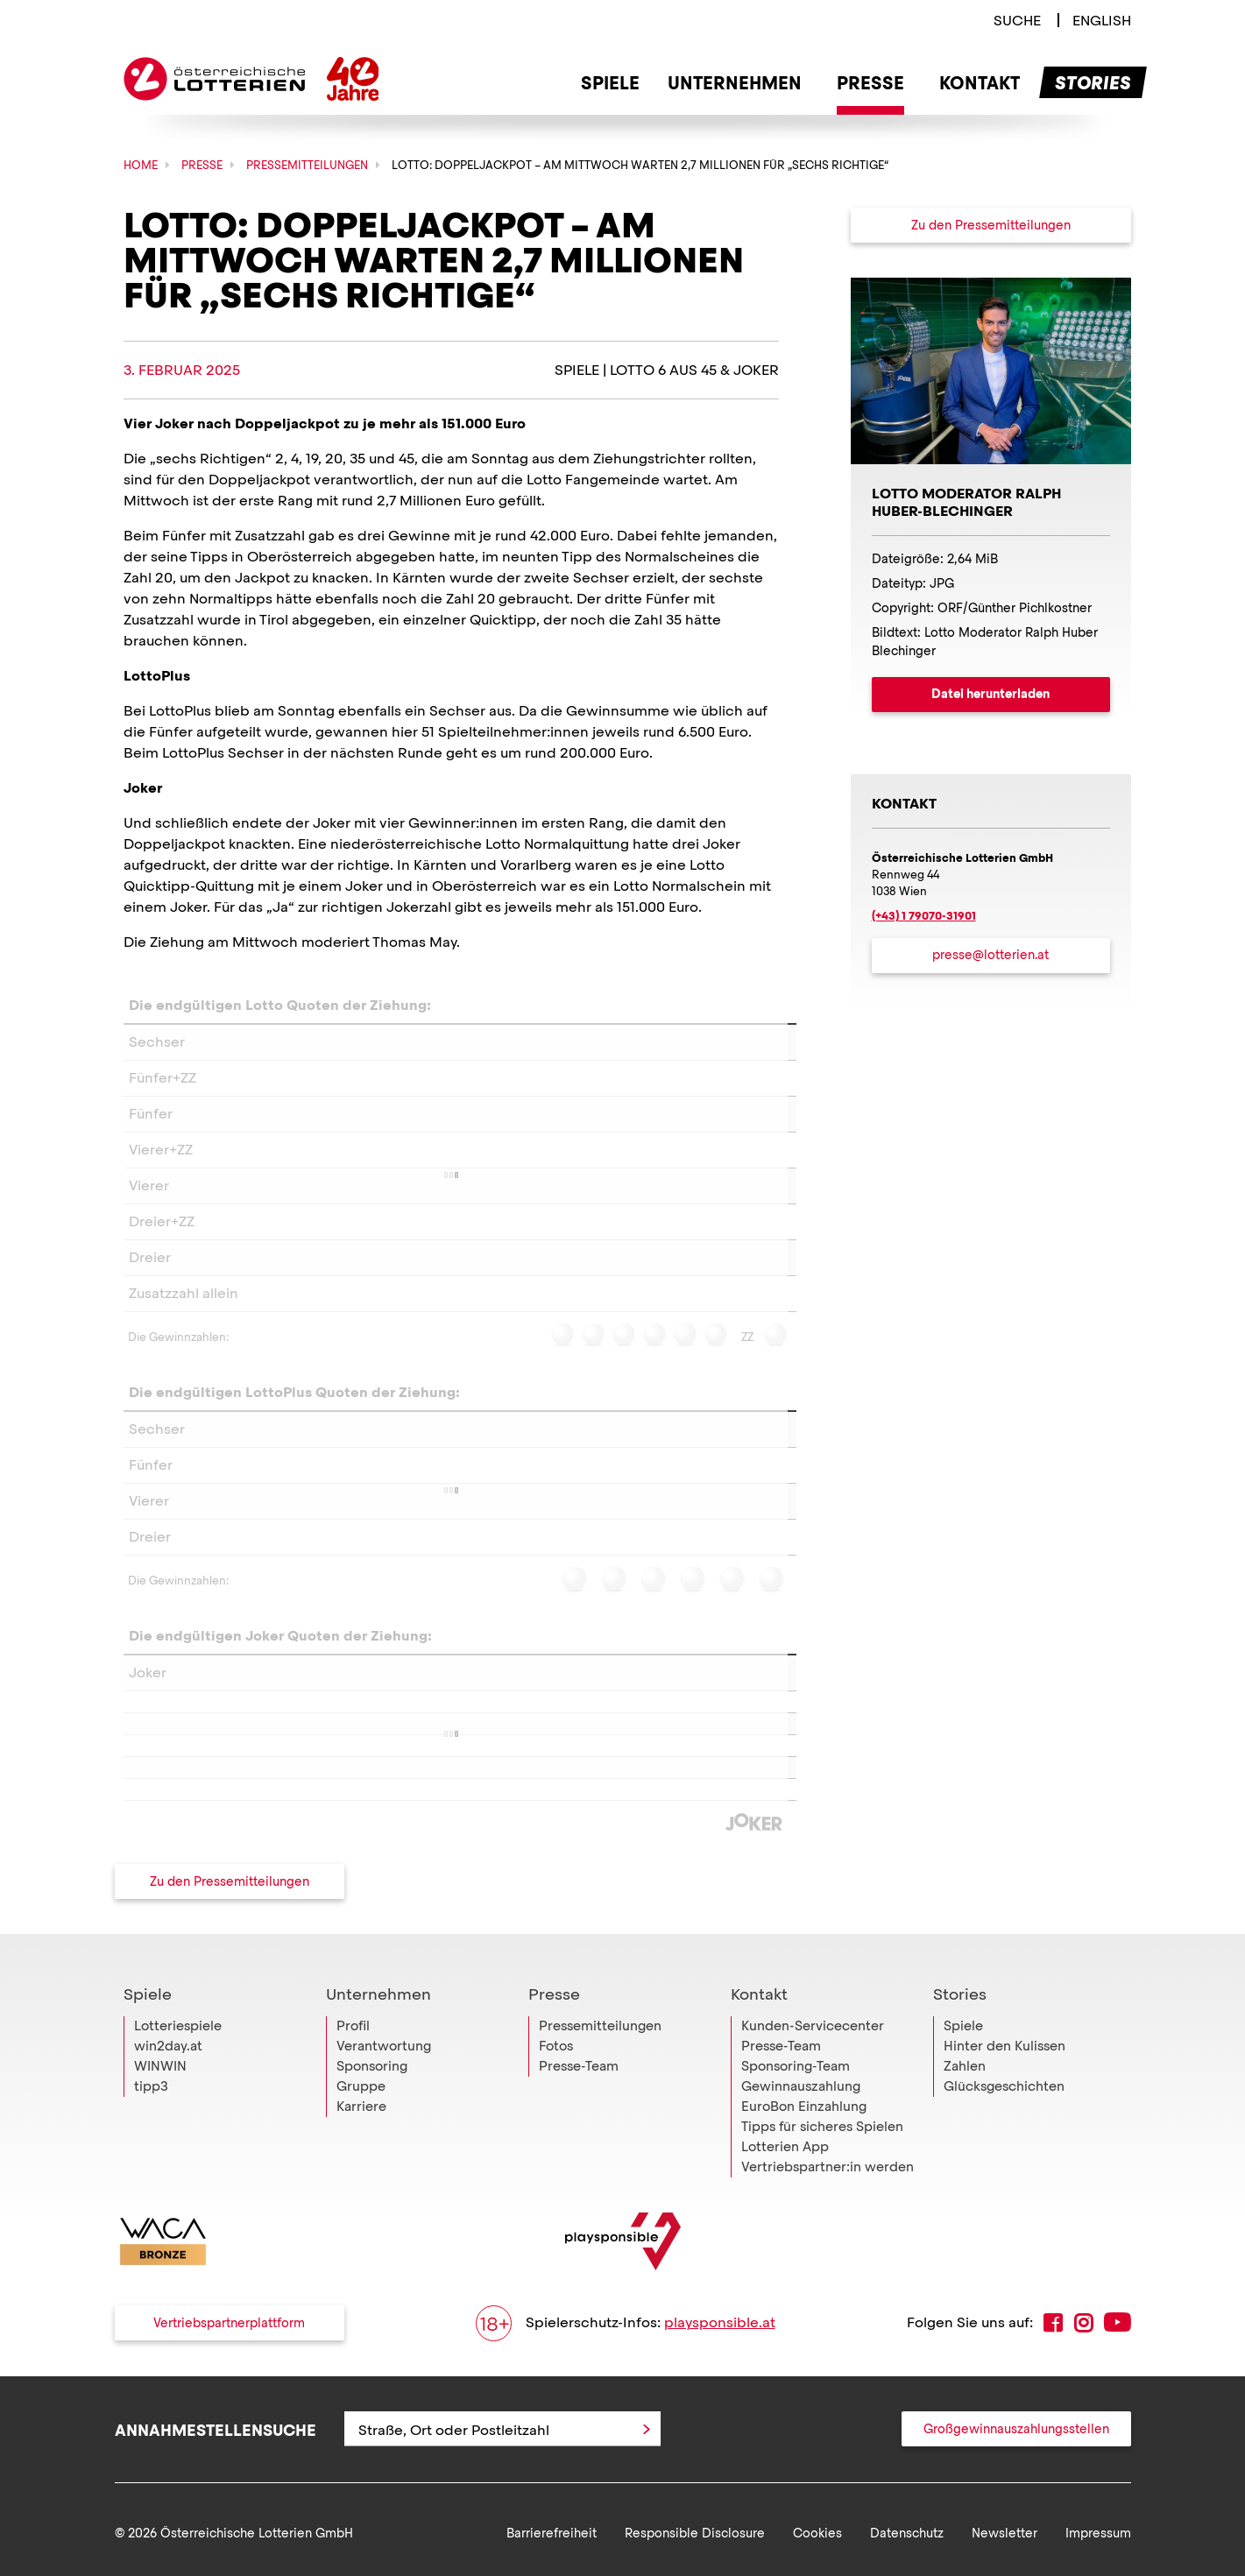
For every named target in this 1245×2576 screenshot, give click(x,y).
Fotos (556, 2097)
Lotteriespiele (178, 2077)
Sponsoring (371, 2117)
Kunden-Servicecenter (812, 2077)
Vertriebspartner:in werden (827, 2218)
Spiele (148, 2045)
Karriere (361, 2157)
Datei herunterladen (990, 694)
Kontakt (759, 2045)
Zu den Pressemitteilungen (229, 1881)
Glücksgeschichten (1004, 2137)
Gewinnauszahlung (800, 2137)
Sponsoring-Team (795, 2117)
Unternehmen (378, 2045)
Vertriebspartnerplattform (229, 2374)
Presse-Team (579, 2117)
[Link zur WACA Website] (163, 2292)
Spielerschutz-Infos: (625, 2374)
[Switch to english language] (1101, 20)
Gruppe (361, 2137)
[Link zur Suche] (1017, 20)
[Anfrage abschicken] (647, 2480)
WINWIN (160, 2117)
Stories (960, 2045)
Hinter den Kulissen (1004, 2097)
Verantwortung (383, 2097)
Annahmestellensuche (215, 2480)
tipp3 (151, 2137)
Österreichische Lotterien (215, 79)
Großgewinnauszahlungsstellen (1016, 2480)
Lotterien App (785, 2197)
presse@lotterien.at (990, 955)
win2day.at (168, 2097)
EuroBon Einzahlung (804, 2157)
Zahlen (965, 2117)
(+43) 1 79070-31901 (924, 915)
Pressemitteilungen (600, 2077)
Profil (353, 2077)
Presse (554, 2045)
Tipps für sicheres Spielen (822, 2177)
